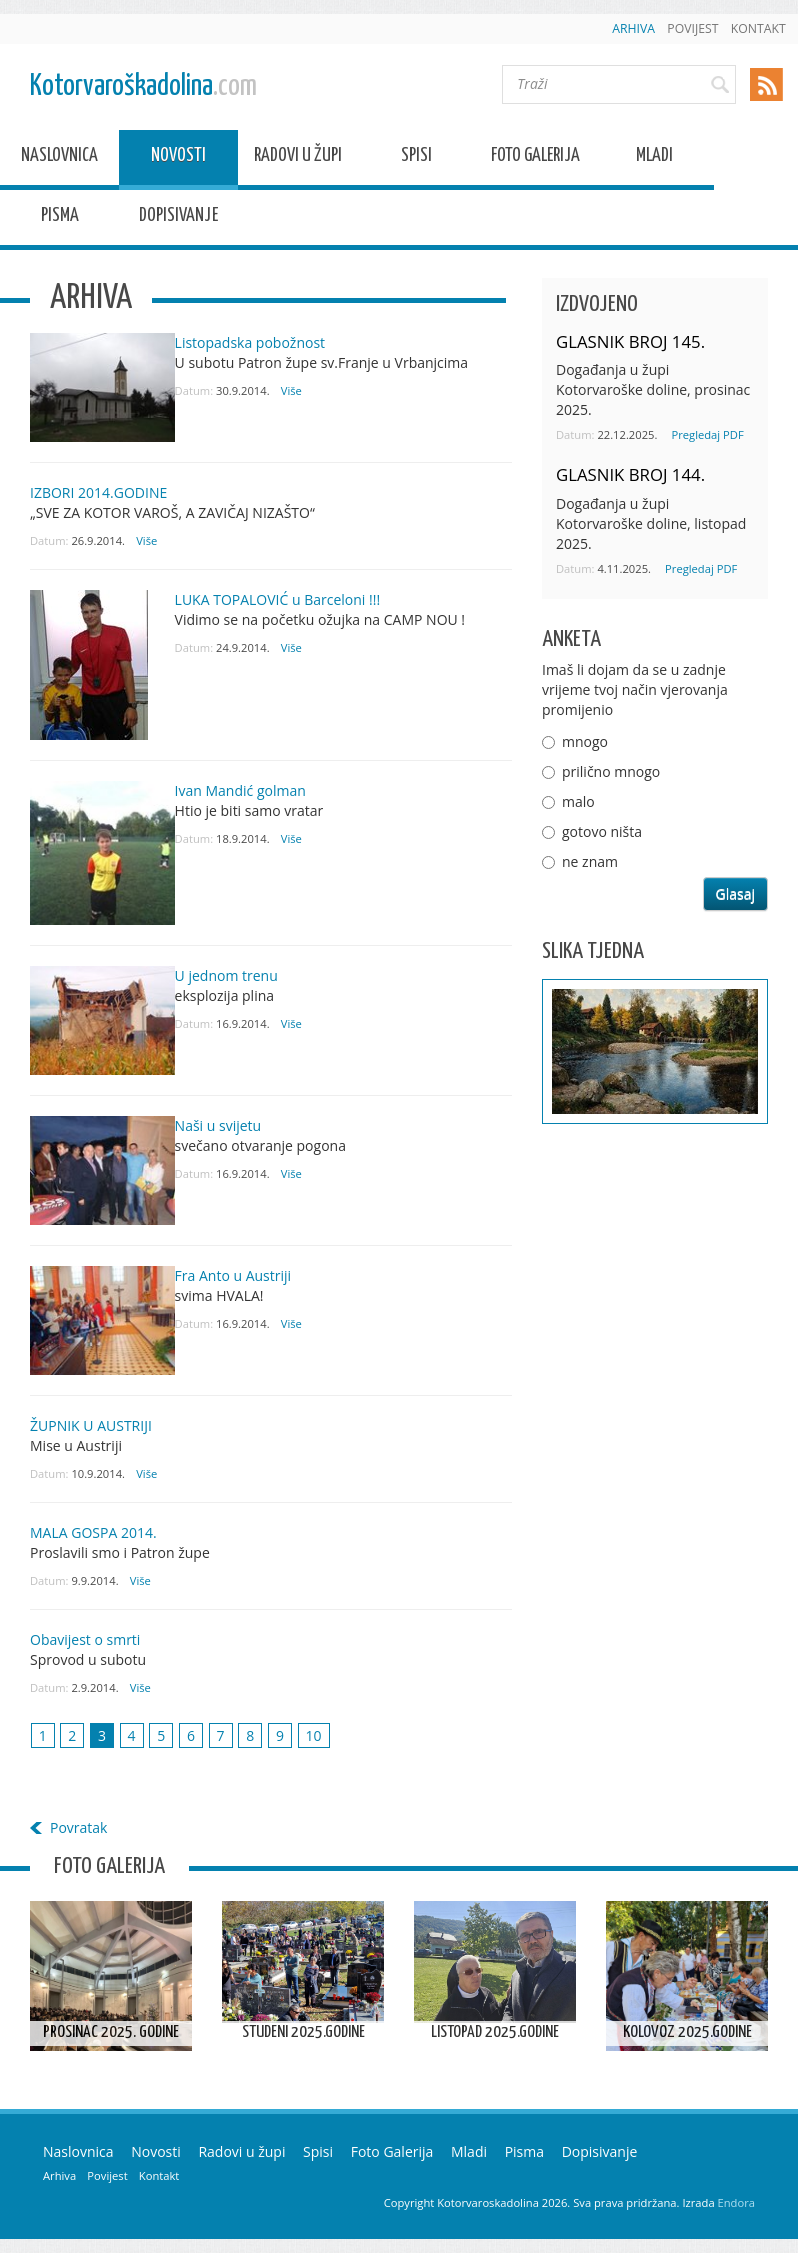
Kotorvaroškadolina (143, 86)
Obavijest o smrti (85, 1639)
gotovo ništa (602, 831)
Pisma (60, 218)
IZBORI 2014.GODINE (98, 492)
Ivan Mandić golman (240, 790)
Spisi (416, 158)
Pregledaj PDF (707, 434)
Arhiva (633, 28)
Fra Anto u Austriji (233, 1275)
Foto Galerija (535, 158)
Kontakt (758, 28)
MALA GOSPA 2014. (93, 1532)
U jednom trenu (226, 975)
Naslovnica (59, 158)
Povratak (78, 1827)
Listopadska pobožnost (250, 342)
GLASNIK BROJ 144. (630, 474)
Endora (736, 2202)
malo (578, 801)
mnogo (585, 741)
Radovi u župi (298, 158)
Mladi (654, 158)
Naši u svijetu (218, 1125)
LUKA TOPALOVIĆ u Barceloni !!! (278, 599)
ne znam (590, 861)
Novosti (178, 158)
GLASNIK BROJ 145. (630, 341)
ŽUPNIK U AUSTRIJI (91, 1425)
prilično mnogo (611, 771)
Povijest (692, 28)
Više (291, 390)
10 (314, 1735)
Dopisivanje (178, 218)
